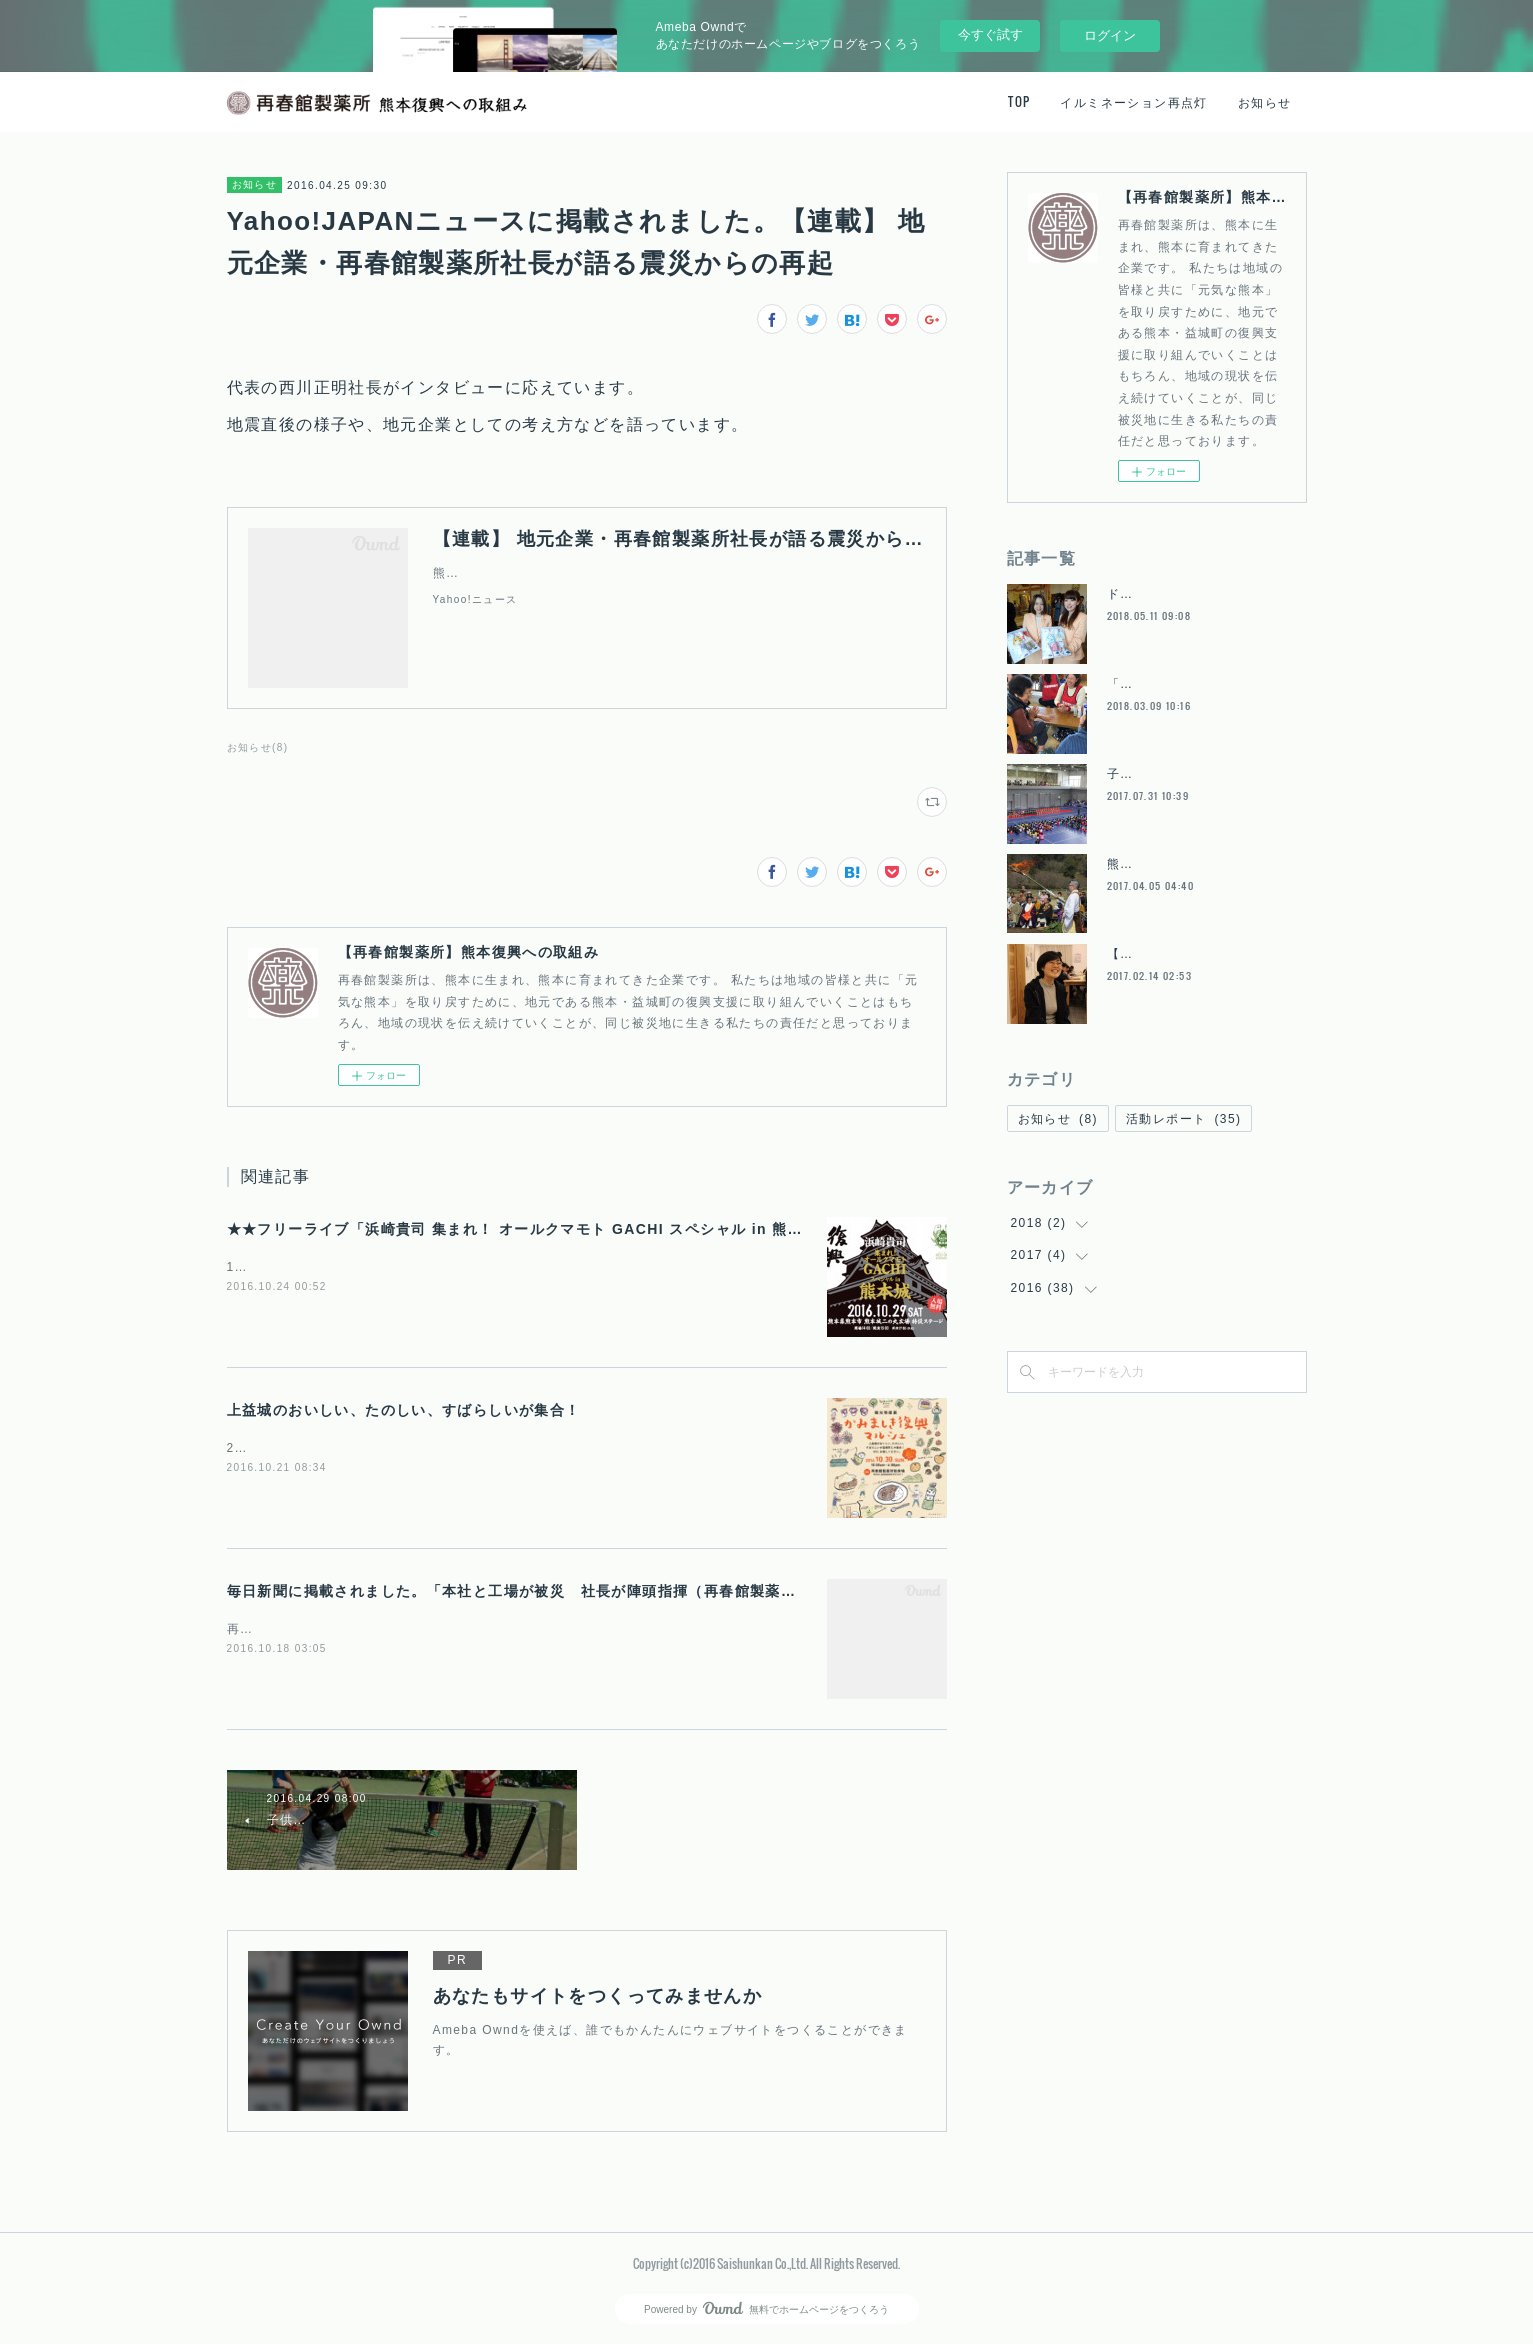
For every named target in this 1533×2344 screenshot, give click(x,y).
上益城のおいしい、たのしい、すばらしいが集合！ (404, 1410)
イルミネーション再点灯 (1133, 101)
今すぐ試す (990, 34)
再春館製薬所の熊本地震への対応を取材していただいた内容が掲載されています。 (475, 1629)
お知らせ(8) (258, 747)
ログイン (1110, 35)
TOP (1019, 101)
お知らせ (1265, 101)
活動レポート (1183, 1119)
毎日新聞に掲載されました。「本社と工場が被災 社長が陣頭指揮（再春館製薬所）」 (527, 1591)
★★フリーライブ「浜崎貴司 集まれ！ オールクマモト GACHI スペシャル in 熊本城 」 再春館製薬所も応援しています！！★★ (674, 1229)
